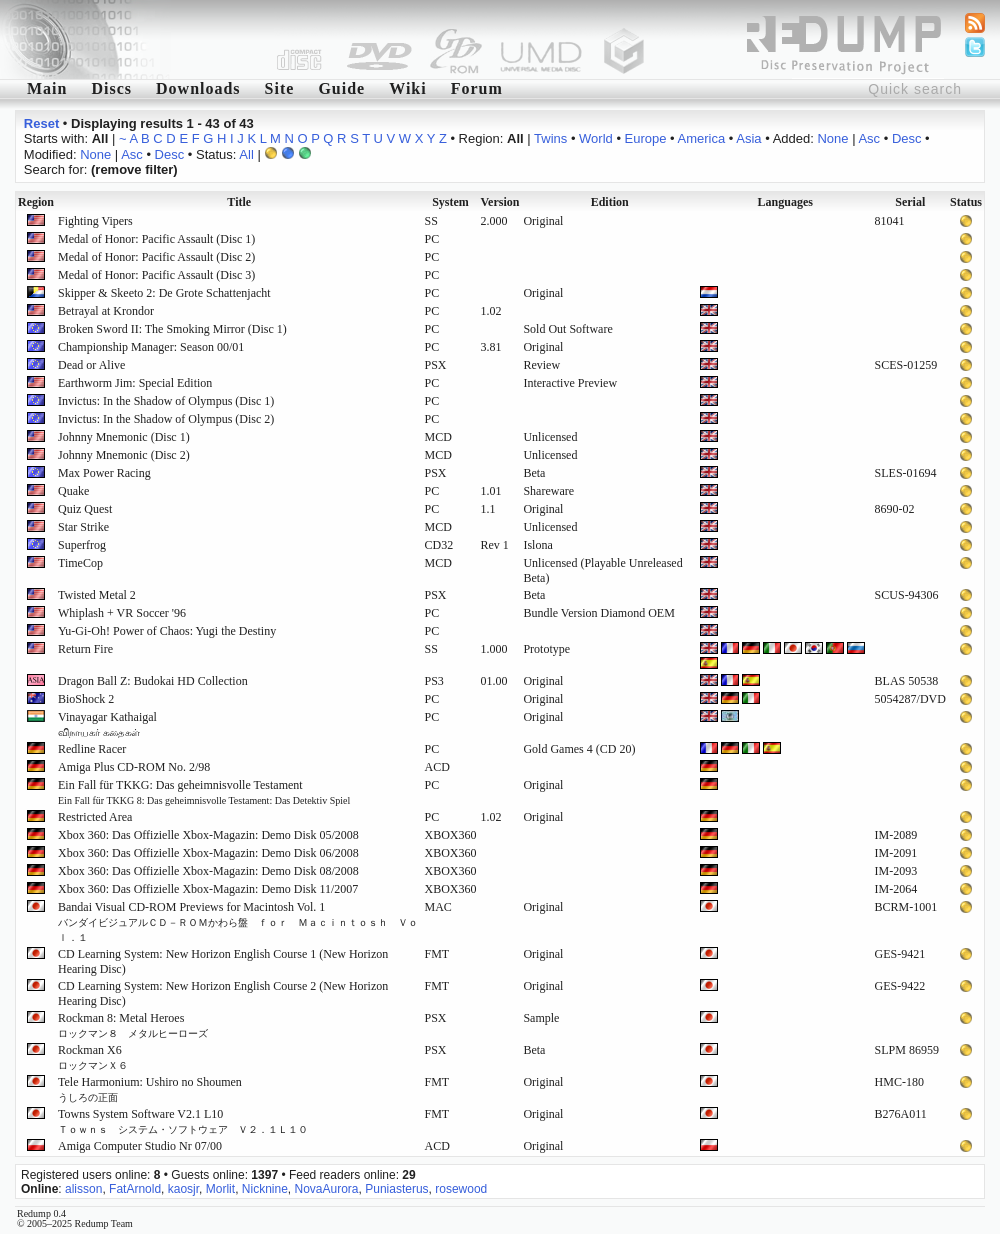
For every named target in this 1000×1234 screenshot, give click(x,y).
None (832, 138)
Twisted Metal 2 (97, 595)
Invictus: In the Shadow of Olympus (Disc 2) (166, 419)
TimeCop (80, 563)
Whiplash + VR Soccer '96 (122, 613)
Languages (785, 202)
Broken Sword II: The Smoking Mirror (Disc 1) (172, 329)
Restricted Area (95, 817)
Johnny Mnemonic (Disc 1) (124, 437)
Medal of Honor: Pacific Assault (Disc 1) (156, 239)
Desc (907, 138)
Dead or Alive (91, 365)
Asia (748, 138)
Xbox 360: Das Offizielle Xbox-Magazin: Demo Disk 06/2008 (208, 853)
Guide (341, 88)
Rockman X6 (93, 1057)
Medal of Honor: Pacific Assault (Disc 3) (156, 275)
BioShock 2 (86, 699)
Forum (477, 88)
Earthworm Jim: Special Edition (135, 383)
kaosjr (183, 1189)
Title (239, 202)
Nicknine (265, 1189)
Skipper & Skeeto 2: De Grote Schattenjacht (164, 293)
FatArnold (135, 1189)
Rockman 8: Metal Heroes (133, 1025)
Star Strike (83, 527)
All (246, 154)
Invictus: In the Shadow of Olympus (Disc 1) (166, 401)
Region (36, 202)
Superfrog (82, 545)
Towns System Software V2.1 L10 (183, 1121)
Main (47, 88)
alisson (83, 1189)
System (450, 202)
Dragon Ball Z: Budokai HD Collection (153, 681)
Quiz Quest (85, 509)
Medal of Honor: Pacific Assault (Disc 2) (156, 257)
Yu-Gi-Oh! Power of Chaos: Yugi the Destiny (167, 631)
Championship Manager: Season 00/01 (151, 347)
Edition (610, 202)
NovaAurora (327, 1189)
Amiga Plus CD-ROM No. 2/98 (134, 767)
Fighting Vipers (95, 221)
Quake (73, 491)
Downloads (198, 88)
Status (966, 202)
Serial (910, 202)
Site (280, 88)
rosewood (461, 1189)
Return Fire (85, 649)
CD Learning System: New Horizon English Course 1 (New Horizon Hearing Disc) (223, 961)
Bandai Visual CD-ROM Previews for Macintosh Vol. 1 (238, 921)
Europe (646, 138)
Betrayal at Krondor (106, 311)
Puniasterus (396, 1189)
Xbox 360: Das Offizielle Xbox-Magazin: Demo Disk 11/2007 (208, 889)
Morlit (220, 1189)
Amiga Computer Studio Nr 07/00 (140, 1146)
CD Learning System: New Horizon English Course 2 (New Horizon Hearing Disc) (223, 993)
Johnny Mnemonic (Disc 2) (124, 455)
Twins (550, 138)
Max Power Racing (104, 473)
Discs (111, 88)
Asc (869, 138)
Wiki (408, 88)
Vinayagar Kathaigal (107, 724)
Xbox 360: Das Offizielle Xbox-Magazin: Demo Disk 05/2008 (208, 835)
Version (500, 202)
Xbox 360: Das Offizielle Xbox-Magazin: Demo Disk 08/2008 (208, 871)
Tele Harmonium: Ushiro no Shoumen (150, 1089)
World (596, 138)
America (702, 138)
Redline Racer (92, 749)
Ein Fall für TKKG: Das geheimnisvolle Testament (204, 792)
